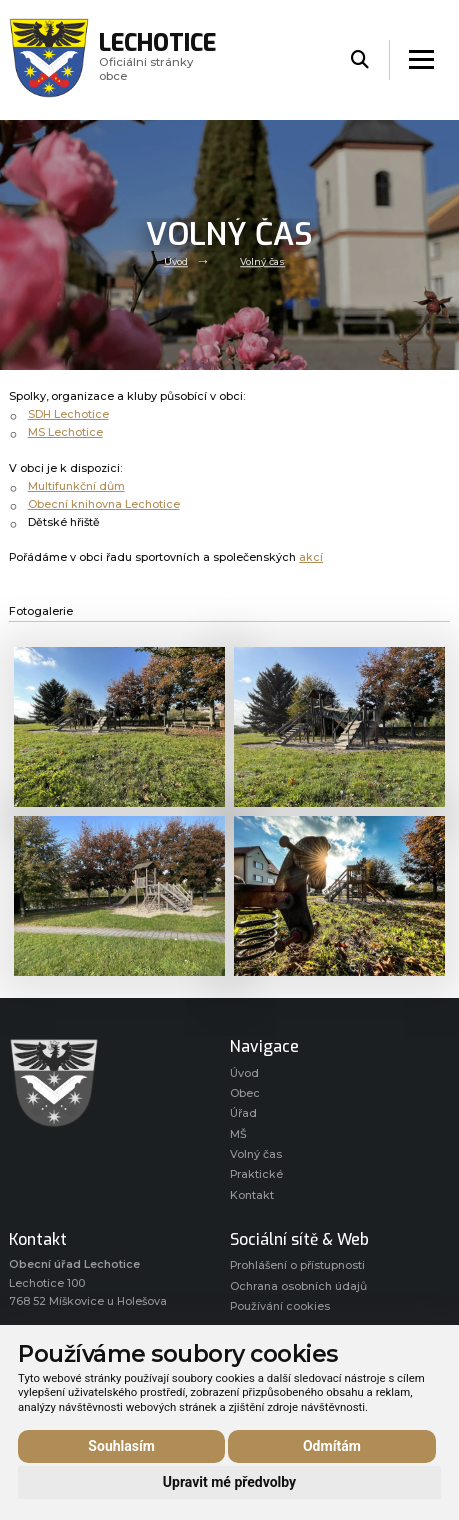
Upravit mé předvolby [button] (229, 1482)
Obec (245, 1093)
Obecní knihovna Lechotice (104, 504)
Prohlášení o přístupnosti (297, 1265)
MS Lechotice (65, 432)
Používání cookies (280, 1306)
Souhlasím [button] (121, 1446)
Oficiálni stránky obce (157, 60)
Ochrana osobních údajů (298, 1286)
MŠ (238, 1134)
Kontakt (252, 1195)
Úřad (243, 1113)
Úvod (176, 262)
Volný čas (262, 262)
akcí (311, 557)
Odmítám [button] (332, 1446)
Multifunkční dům (76, 486)
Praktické (256, 1174)
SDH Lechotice (68, 414)
